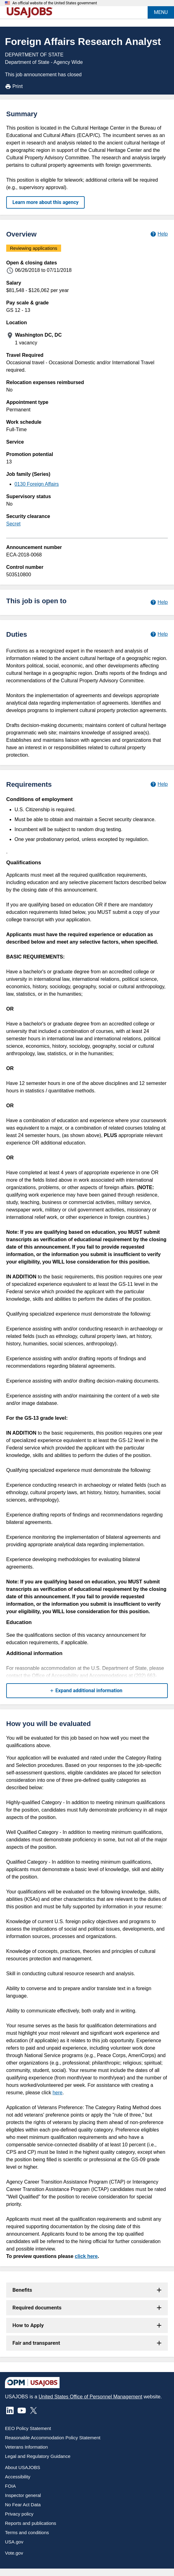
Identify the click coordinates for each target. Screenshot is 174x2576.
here (57, 2092)
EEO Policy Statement (28, 2428)
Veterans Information (26, 2447)
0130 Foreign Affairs (37, 484)
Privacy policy (19, 2513)
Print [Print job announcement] (14, 86)
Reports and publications (30, 2523)
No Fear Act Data (23, 2504)
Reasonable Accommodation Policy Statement (52, 2437)
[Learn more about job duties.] (159, 634)
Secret (13, 523)
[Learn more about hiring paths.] (159, 602)
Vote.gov (14, 2553)
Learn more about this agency (45, 202)
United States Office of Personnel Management (90, 2396)
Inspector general (23, 2495)
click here (86, 2256)
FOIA (10, 2486)
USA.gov (14, 2541)
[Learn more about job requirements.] (159, 784)
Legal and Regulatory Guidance (37, 2456)
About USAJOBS (22, 2467)
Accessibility (17, 2476)
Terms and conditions (27, 2532)
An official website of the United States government (54, 3)
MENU (161, 12)
